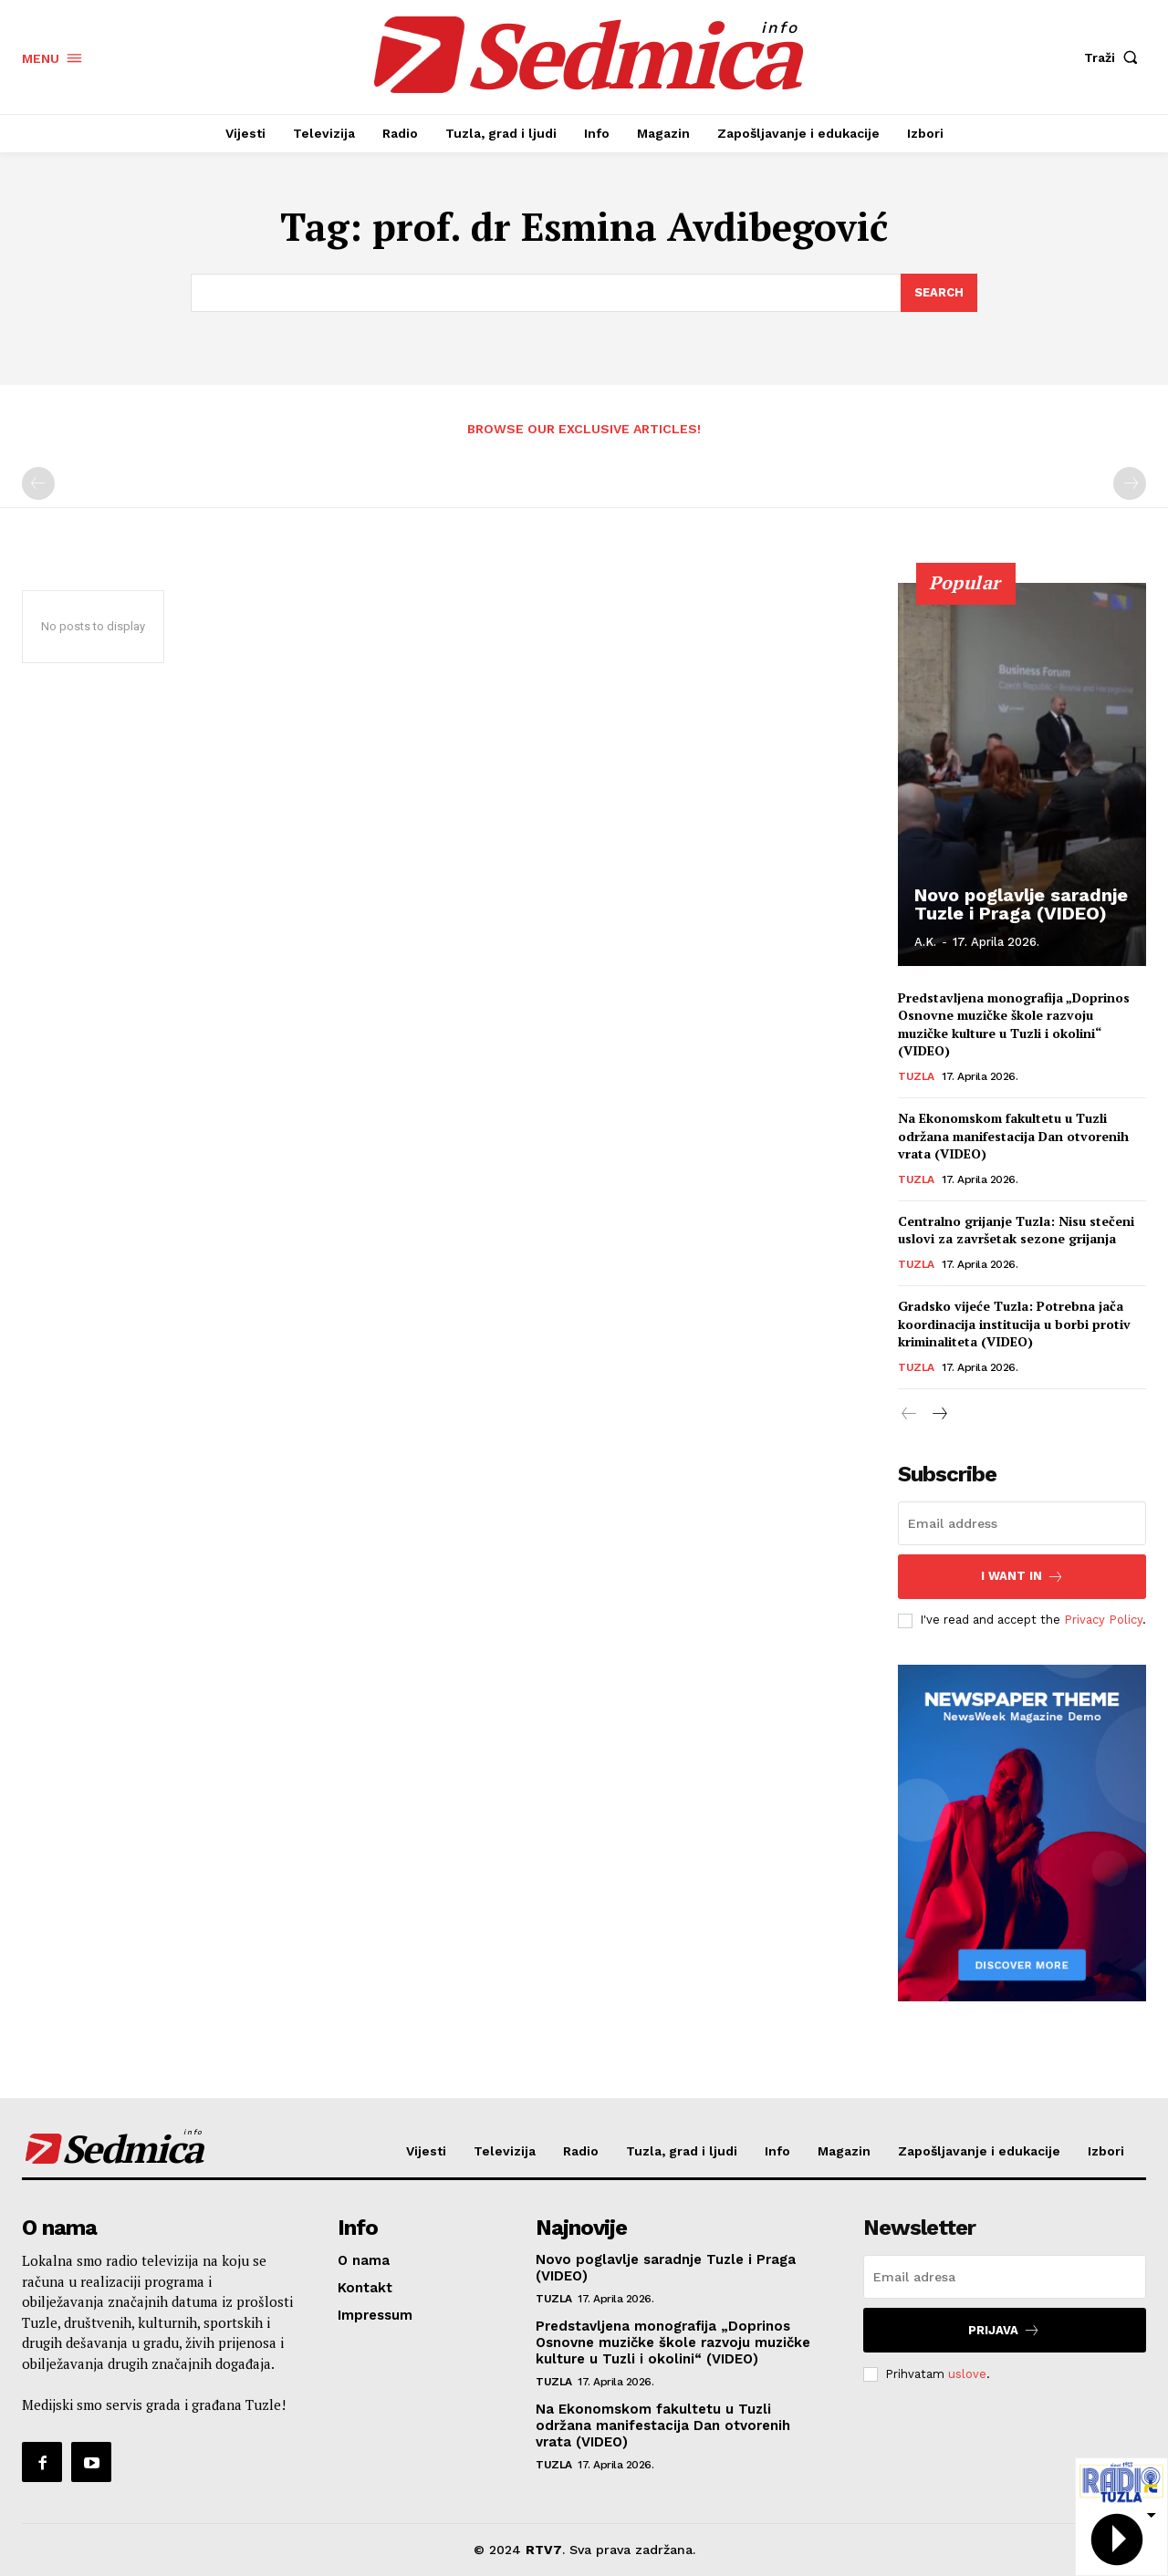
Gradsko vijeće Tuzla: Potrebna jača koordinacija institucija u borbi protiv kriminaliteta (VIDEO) (1014, 1323)
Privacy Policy (1103, 1619)
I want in (1022, 1576)
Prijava (1004, 2330)
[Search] (939, 293)
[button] (1115, 57)
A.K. (925, 942)
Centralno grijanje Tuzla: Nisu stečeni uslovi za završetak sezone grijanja (1016, 1230)
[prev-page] (38, 483)
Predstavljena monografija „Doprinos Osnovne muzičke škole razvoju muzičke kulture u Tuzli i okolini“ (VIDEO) (1014, 1024)
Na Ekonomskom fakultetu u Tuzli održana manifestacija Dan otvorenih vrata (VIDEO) (1013, 1135)
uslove (967, 2374)
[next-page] (938, 1415)
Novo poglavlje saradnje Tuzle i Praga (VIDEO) (1021, 904)
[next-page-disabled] (1129, 483)
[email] (1022, 1523)
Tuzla (916, 1076)
